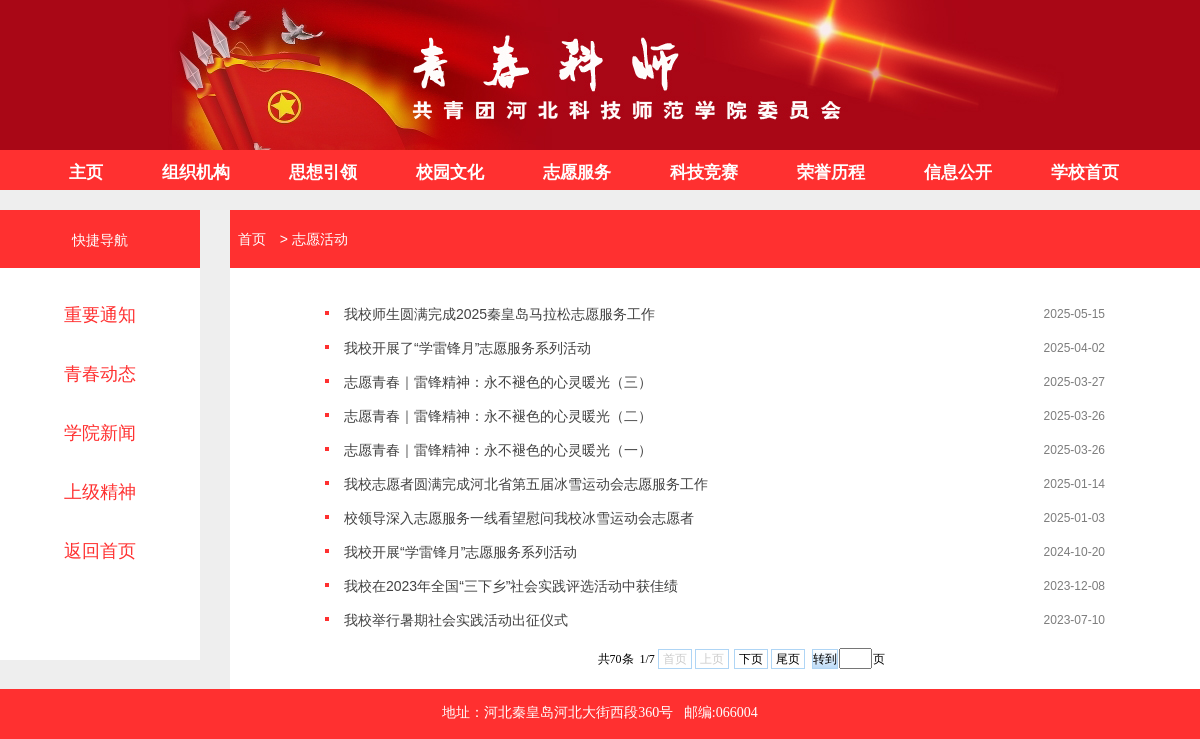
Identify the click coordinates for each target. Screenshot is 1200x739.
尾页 (788, 659)
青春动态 (100, 374)
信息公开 (958, 172)
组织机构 (196, 172)
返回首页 (100, 551)
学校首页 (1085, 172)
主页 (86, 172)
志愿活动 (320, 239)
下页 (751, 659)
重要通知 (100, 315)
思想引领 (323, 172)
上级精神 (100, 492)
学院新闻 (100, 433)
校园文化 (450, 172)
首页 (248, 239)
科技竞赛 (704, 172)
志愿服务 (577, 172)
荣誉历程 (831, 172)
